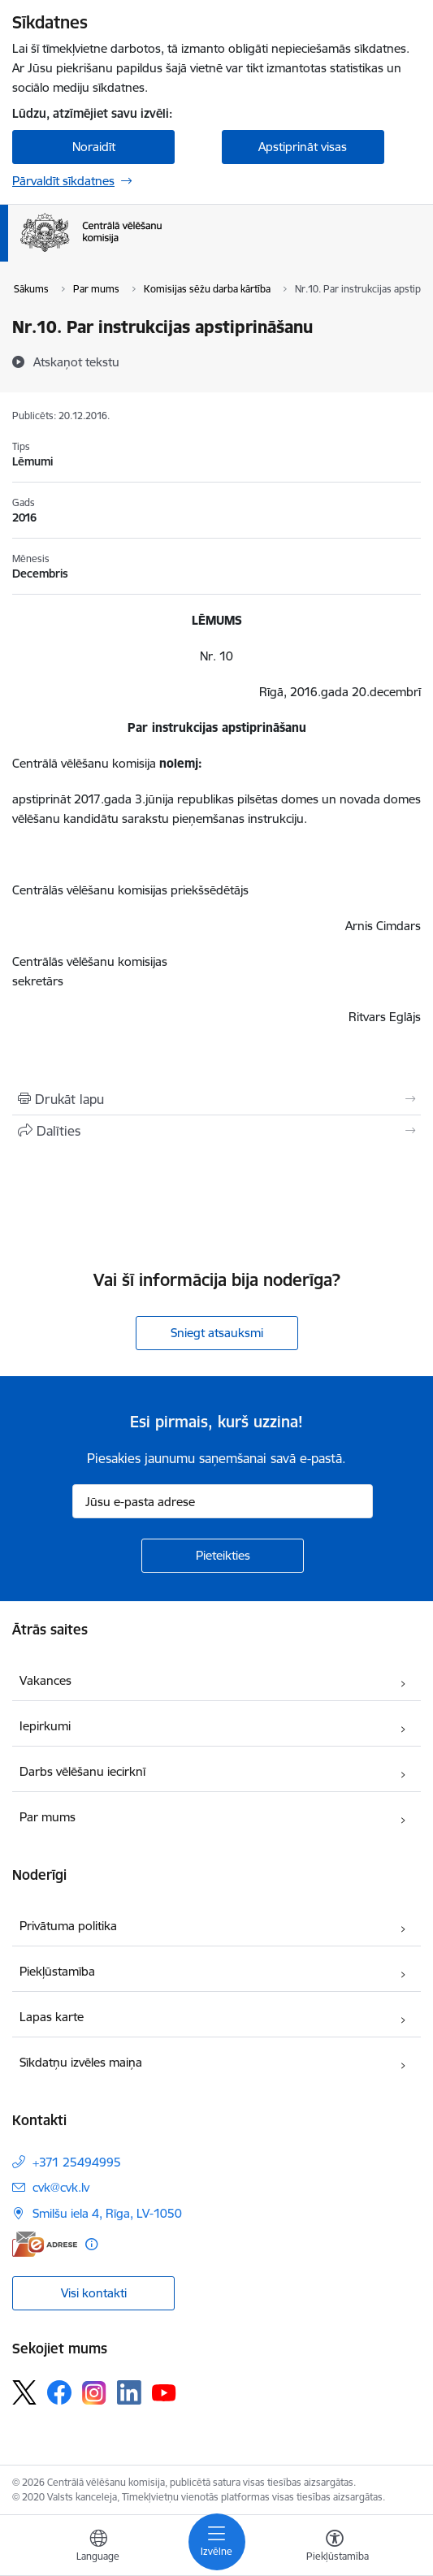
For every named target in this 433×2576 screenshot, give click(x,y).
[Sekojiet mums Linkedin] (129, 2392)
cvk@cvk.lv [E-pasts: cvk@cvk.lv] (60, 2187)
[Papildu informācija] (91, 2244)
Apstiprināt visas (302, 146)
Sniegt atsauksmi (217, 1332)
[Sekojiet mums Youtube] (164, 2391)
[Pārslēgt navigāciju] (216, 2541)
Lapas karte (51, 2016)
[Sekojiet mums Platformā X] (24, 2392)
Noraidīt (93, 146)
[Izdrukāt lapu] (216, 1099)
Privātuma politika (68, 1925)
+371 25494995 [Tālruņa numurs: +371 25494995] (76, 2162)
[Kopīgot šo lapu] (216, 1130)
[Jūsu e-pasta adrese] (222, 1501)
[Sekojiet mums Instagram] (94, 2393)
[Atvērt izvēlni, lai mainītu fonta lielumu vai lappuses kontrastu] (334, 2547)
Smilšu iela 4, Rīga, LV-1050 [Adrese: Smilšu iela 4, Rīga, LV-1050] (107, 2213)
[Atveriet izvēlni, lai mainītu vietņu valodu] (98, 2547)
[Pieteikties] (222, 1556)
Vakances (45, 1680)
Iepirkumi (45, 1726)
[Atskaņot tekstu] (76, 361)
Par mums (47, 1817)
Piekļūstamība (57, 1971)
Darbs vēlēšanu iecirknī (82, 1771)
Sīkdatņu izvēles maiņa (80, 2062)
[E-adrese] (44, 2244)
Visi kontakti (94, 2293)
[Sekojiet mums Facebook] (59, 2392)
